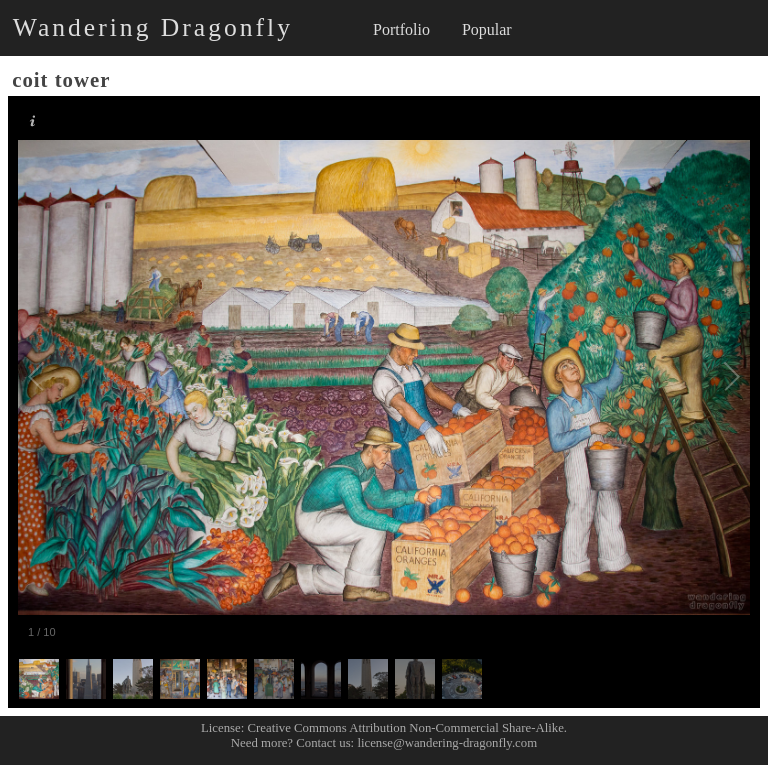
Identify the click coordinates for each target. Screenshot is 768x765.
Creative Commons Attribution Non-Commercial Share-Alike (406, 728)
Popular (487, 29)
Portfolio (401, 29)
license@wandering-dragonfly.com (447, 743)
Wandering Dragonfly (153, 27)
